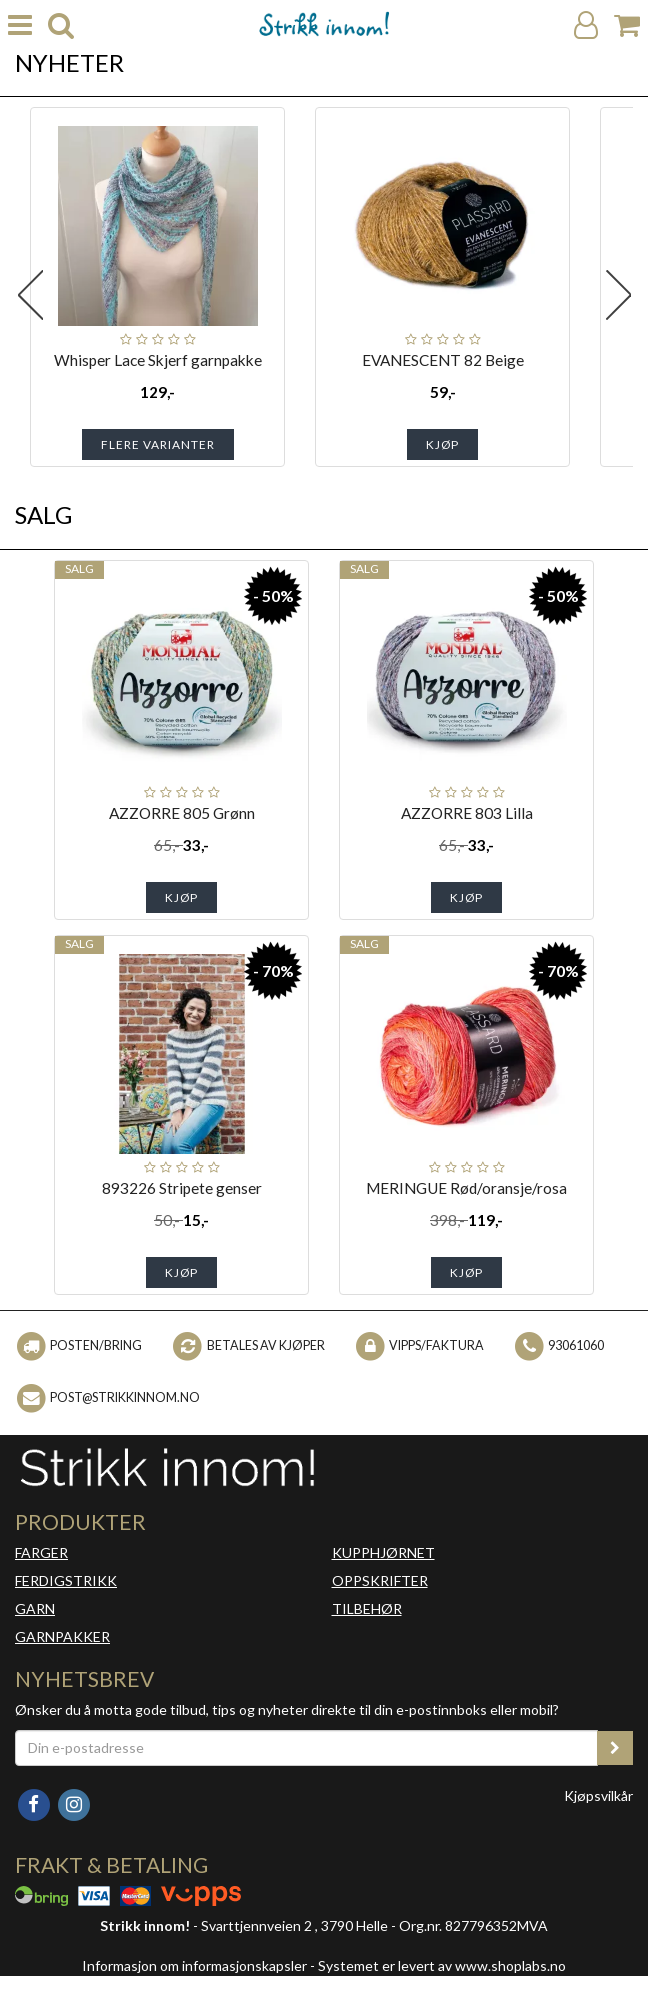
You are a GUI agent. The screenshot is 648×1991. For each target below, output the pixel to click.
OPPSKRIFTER (380, 1580)
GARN (35, 1608)
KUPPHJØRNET (383, 1552)
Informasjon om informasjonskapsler (194, 1965)
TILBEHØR (367, 1608)
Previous (30, 295)
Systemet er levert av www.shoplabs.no (442, 1965)
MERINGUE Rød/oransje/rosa (466, 1188)
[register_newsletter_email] (615, 1748)
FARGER (41, 1552)
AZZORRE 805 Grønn (182, 813)
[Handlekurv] (627, 25)
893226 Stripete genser (182, 1188)
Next (618, 295)
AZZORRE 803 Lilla (467, 813)
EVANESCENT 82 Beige (443, 360)
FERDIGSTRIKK (66, 1580)
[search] (61, 25)
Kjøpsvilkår (598, 1795)
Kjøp (442, 444)
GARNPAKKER (62, 1636)
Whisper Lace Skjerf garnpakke (158, 360)
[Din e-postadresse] (306, 1748)
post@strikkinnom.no (125, 1397)
